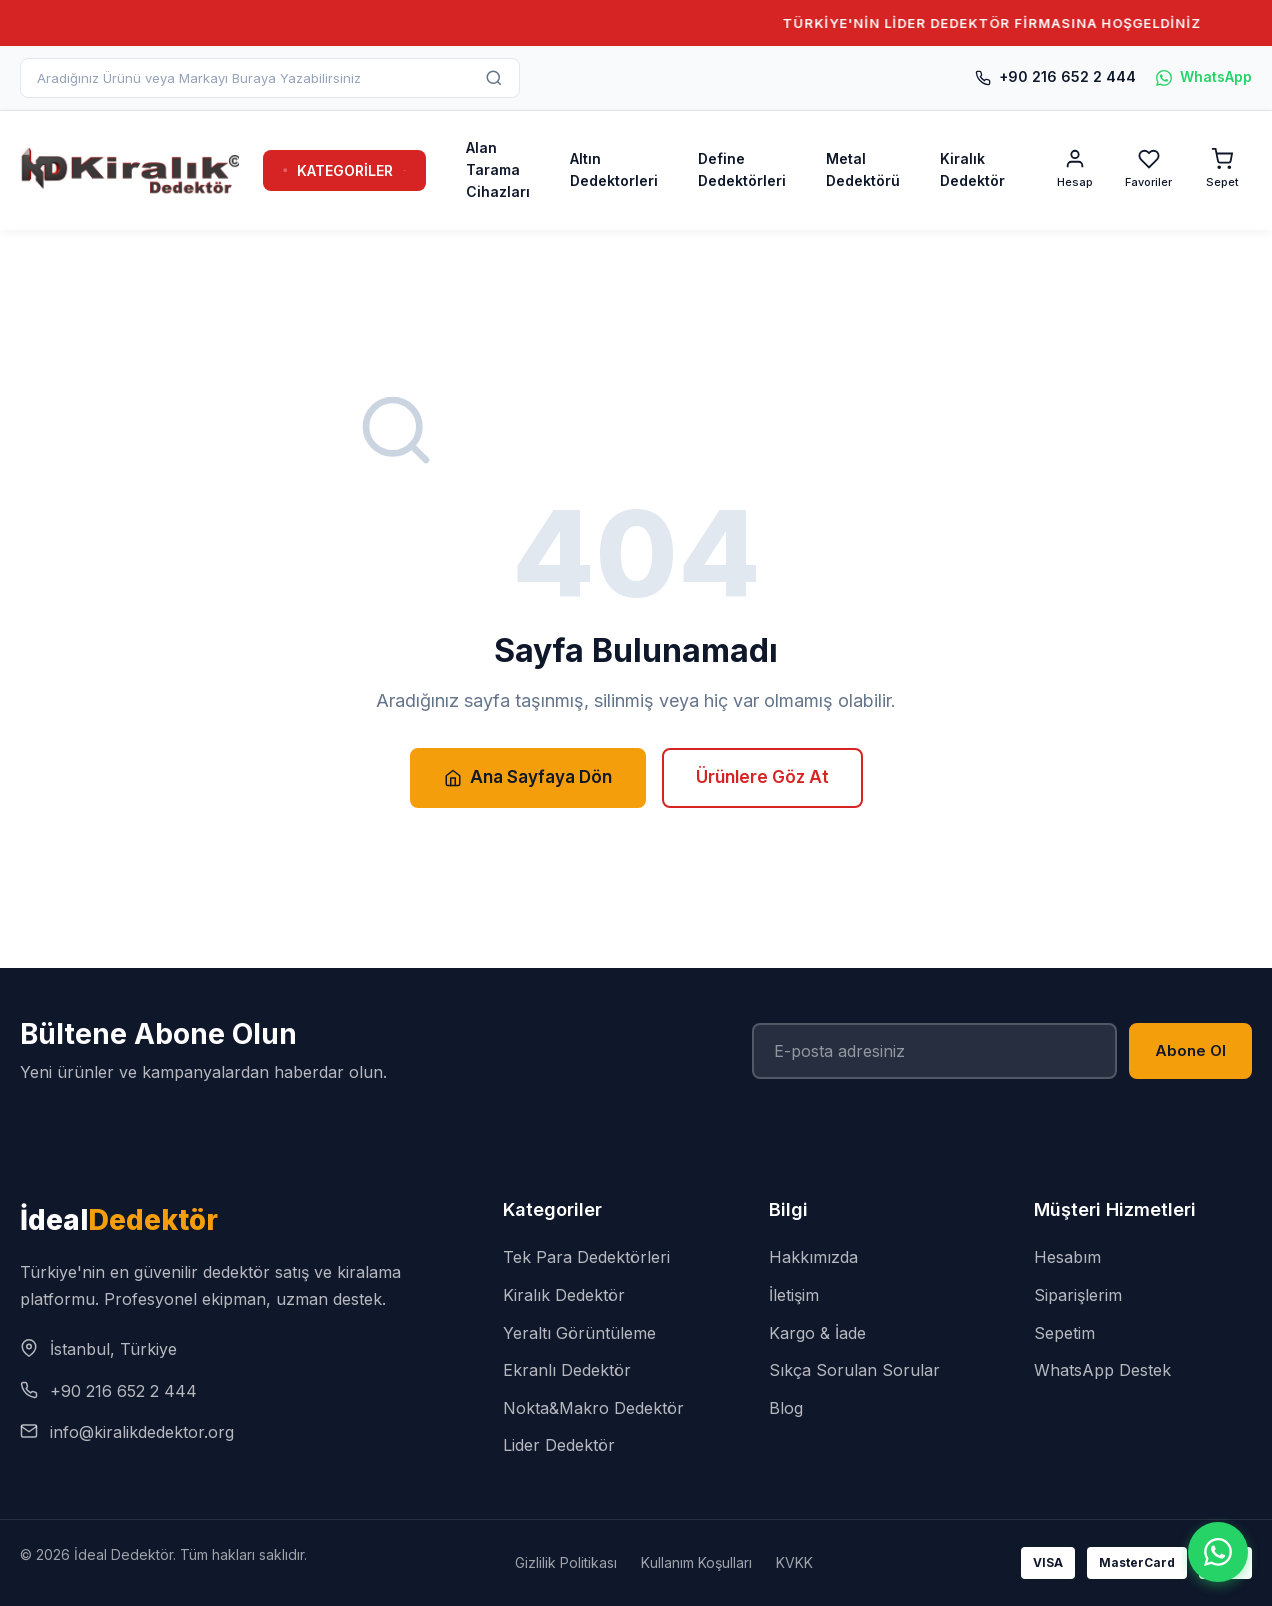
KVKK (794, 1562)
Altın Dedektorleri (614, 169)
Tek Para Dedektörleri (586, 1257)
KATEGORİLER (344, 170)
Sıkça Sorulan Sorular (854, 1370)
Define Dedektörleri (742, 169)
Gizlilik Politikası (566, 1562)
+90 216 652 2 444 (1055, 76)
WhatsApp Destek (1102, 1370)
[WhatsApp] (1218, 1552)
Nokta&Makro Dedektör (593, 1408)
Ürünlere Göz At (762, 777)
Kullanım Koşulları (696, 1562)
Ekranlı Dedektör (567, 1370)
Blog (786, 1408)
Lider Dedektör (559, 1445)
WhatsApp (1204, 76)
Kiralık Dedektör (972, 169)
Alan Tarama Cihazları (498, 170)
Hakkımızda (813, 1257)
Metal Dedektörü (863, 169)
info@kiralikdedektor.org (142, 1432)
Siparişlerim (1078, 1295)
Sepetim (1064, 1333)
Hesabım (1067, 1257)
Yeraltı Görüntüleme (579, 1333)
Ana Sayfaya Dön (528, 777)
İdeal (119, 1220)
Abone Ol (1190, 1050)
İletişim (794, 1295)
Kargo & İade (817, 1333)
